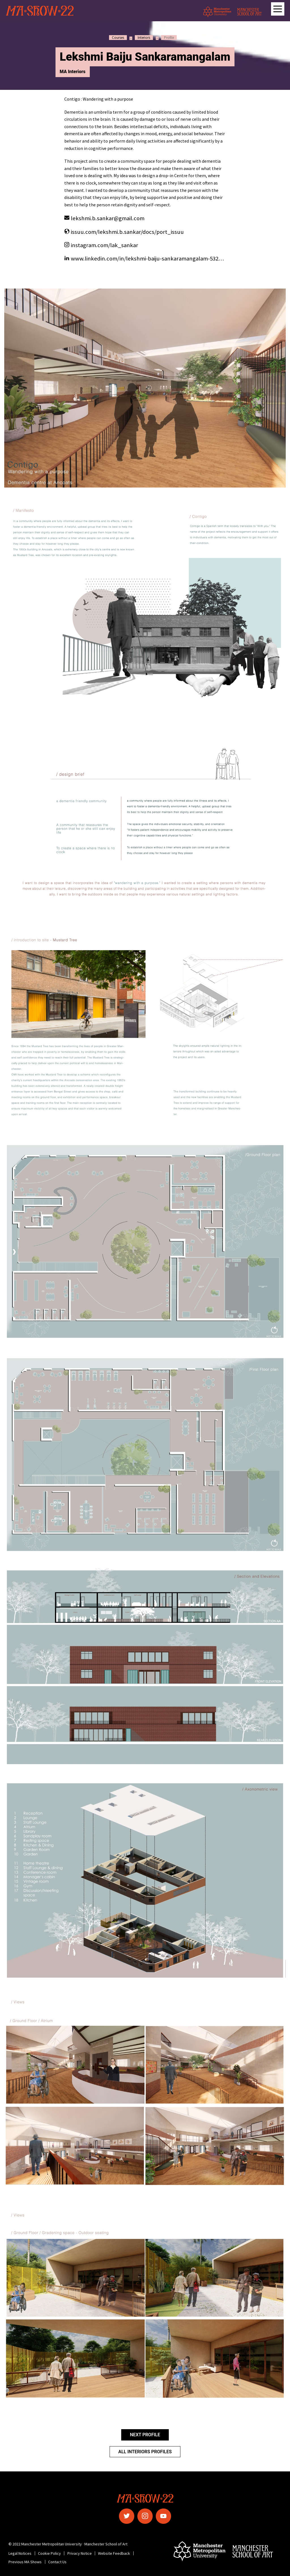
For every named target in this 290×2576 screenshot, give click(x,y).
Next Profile (145, 2434)
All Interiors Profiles (145, 2451)
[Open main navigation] (277, 9)
